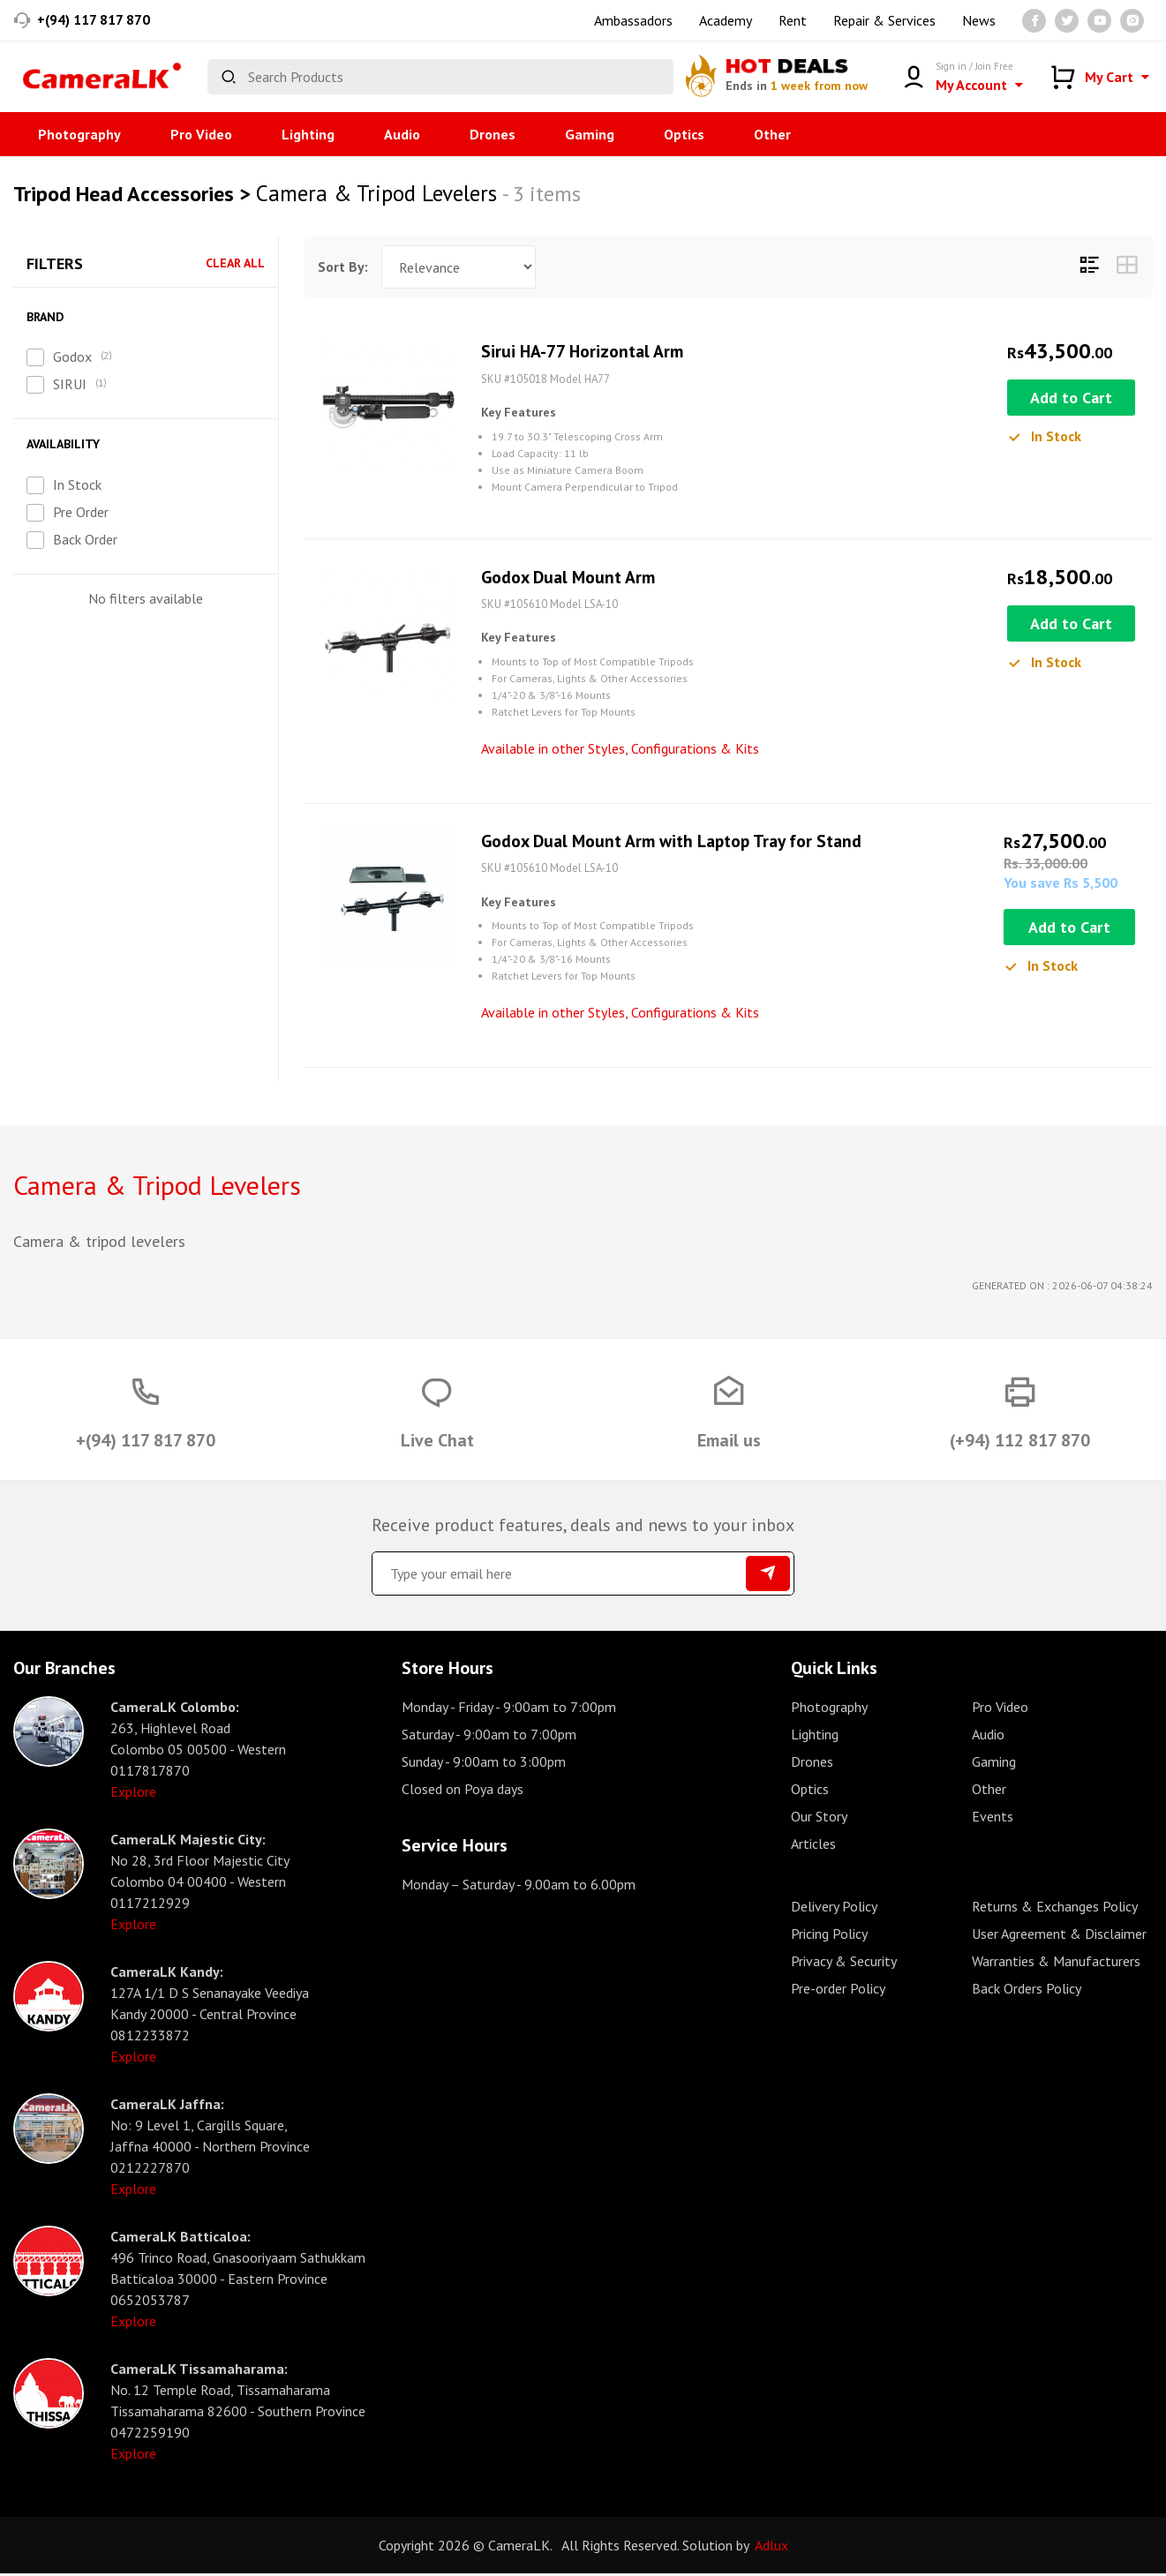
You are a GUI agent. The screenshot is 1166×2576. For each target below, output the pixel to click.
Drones (492, 134)
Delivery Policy (834, 1909)
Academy (725, 20)
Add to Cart (1071, 398)
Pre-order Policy (838, 1991)
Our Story (819, 1819)
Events (992, 1819)
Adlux (771, 2548)
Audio (402, 134)
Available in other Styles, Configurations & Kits (620, 750)
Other (772, 134)
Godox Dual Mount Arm (570, 578)
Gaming (589, 134)
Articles (813, 1846)
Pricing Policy (829, 1936)
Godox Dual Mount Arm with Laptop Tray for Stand (676, 842)
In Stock (77, 484)
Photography (79, 134)
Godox (72, 356)
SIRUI (70, 384)
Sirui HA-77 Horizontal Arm (583, 352)
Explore (133, 1794)
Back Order (85, 539)
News (979, 20)
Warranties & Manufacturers (1056, 1963)
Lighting (308, 134)
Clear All (235, 263)
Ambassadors (633, 20)
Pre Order (81, 512)
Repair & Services (884, 20)
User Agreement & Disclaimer (1059, 1936)
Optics (684, 134)
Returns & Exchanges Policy (1055, 1909)
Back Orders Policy (1026, 1991)
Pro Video (201, 134)
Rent (793, 20)
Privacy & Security (844, 1963)
